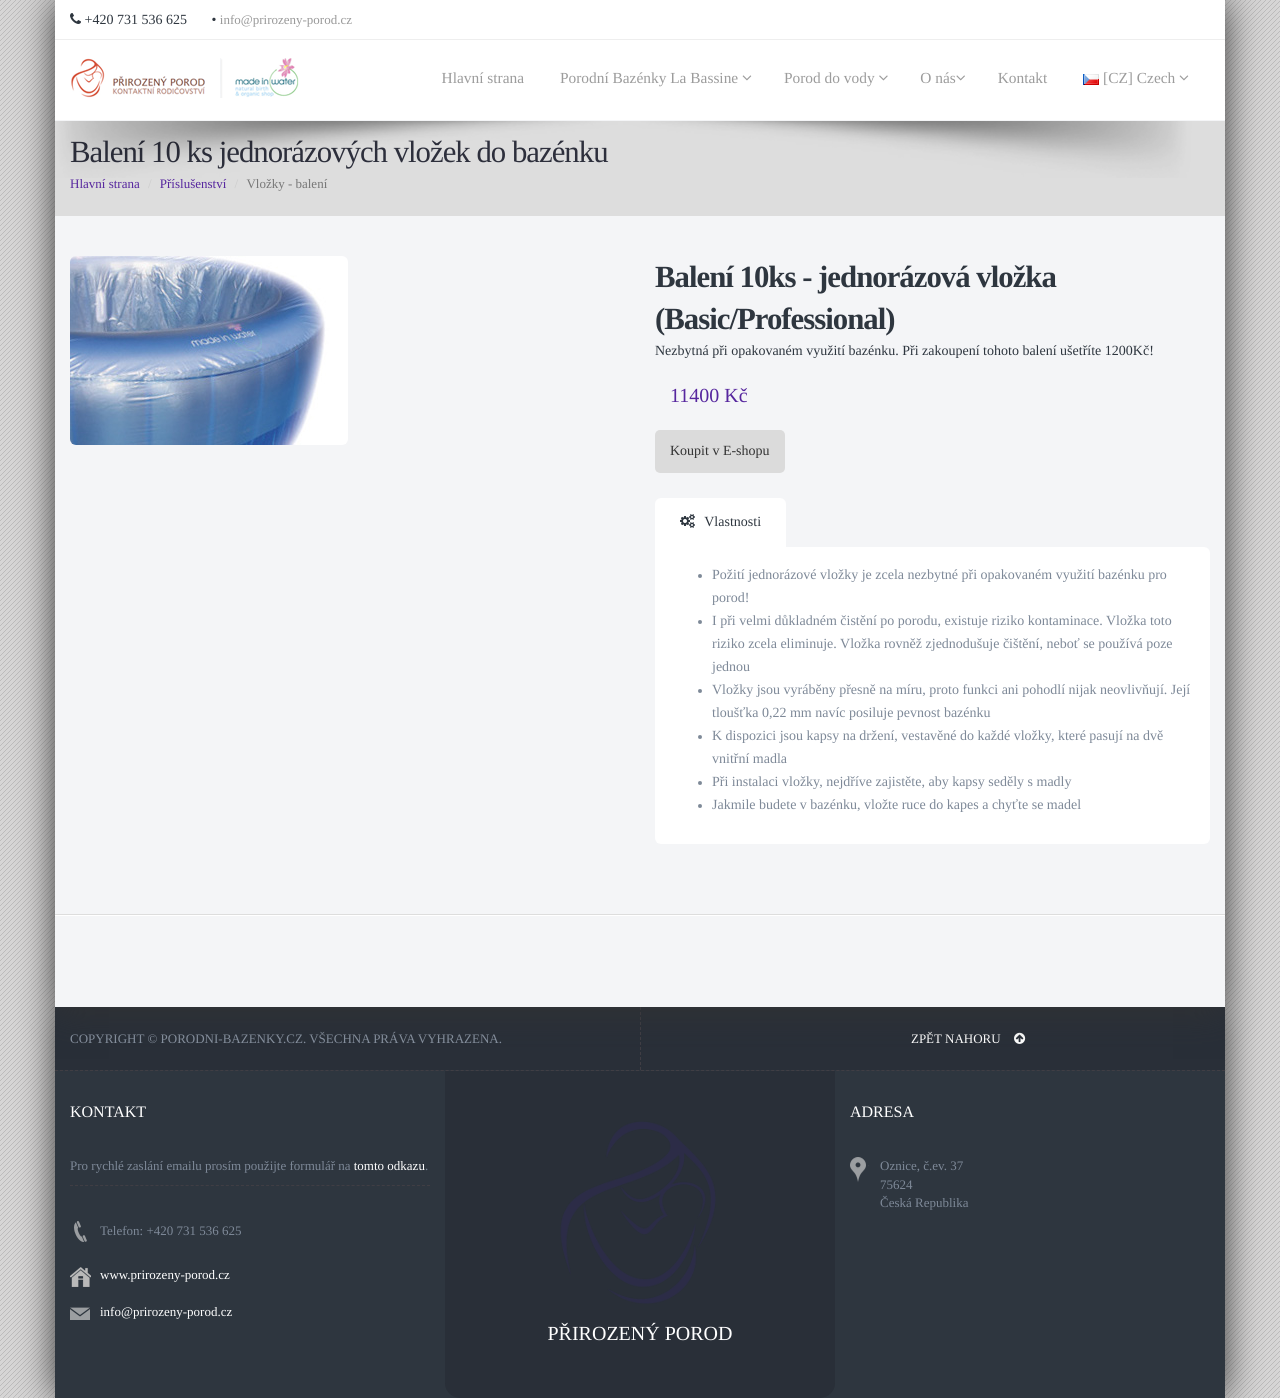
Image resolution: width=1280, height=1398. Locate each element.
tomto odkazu (389, 1165)
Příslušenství (193, 183)
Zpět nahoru (968, 1038)
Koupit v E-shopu (720, 451)
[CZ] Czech (1139, 78)
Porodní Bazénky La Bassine (659, 78)
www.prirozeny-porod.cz (165, 1274)
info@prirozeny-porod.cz (286, 19)
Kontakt (1024, 78)
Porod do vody (839, 78)
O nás (945, 78)
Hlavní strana (485, 78)
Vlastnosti (720, 522)
